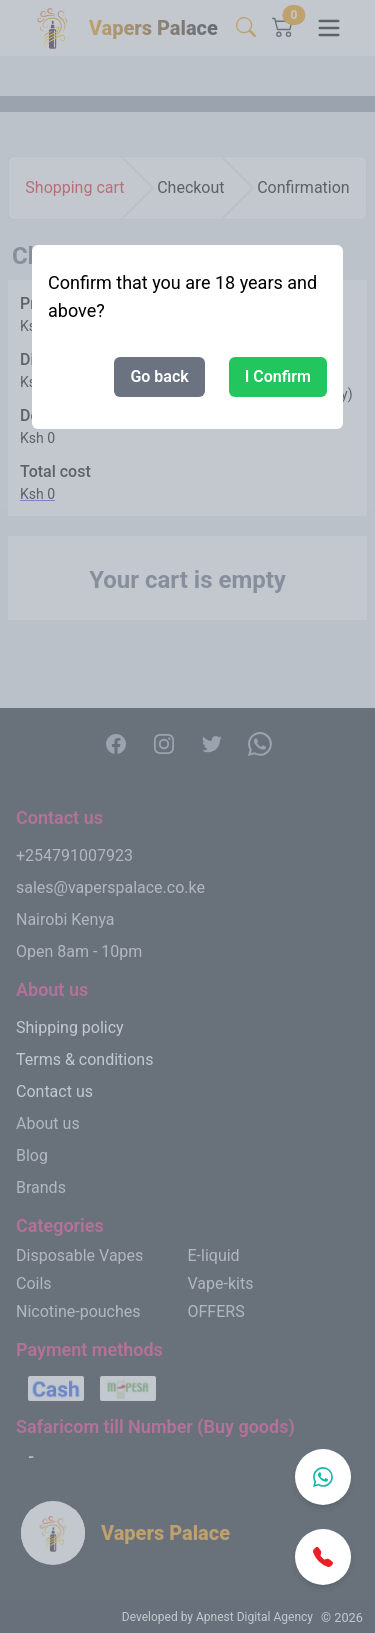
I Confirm (278, 376)
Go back (159, 376)
